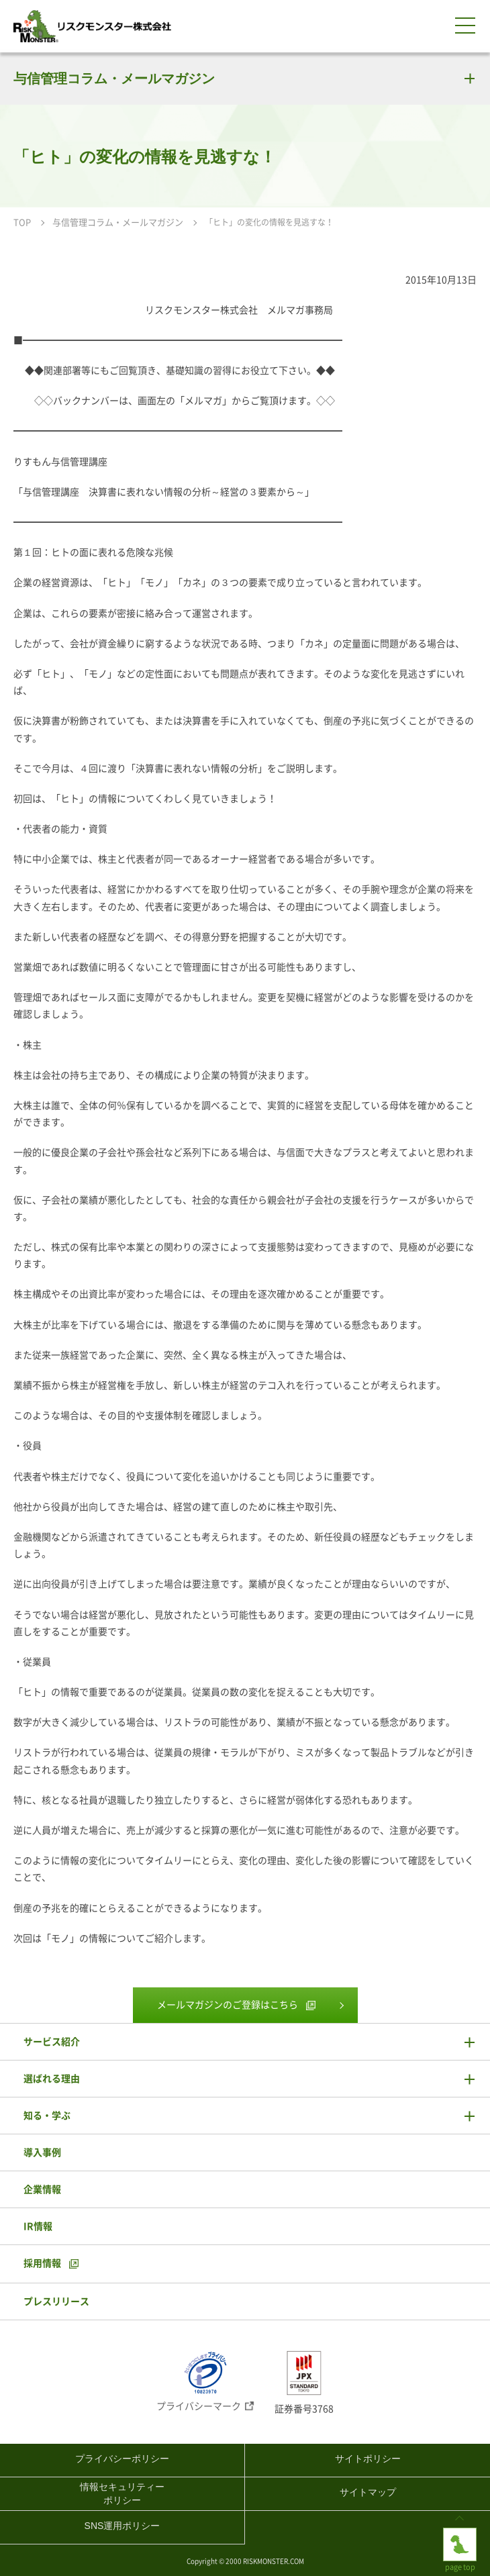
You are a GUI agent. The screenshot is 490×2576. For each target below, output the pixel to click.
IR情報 (37, 2226)
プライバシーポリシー (122, 2458)
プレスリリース (56, 2301)
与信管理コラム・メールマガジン (114, 78)
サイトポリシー (368, 2458)
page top (460, 2538)
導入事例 (42, 2152)
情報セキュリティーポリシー (122, 2493)
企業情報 (42, 2189)
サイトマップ (368, 2492)
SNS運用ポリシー (122, 2525)
